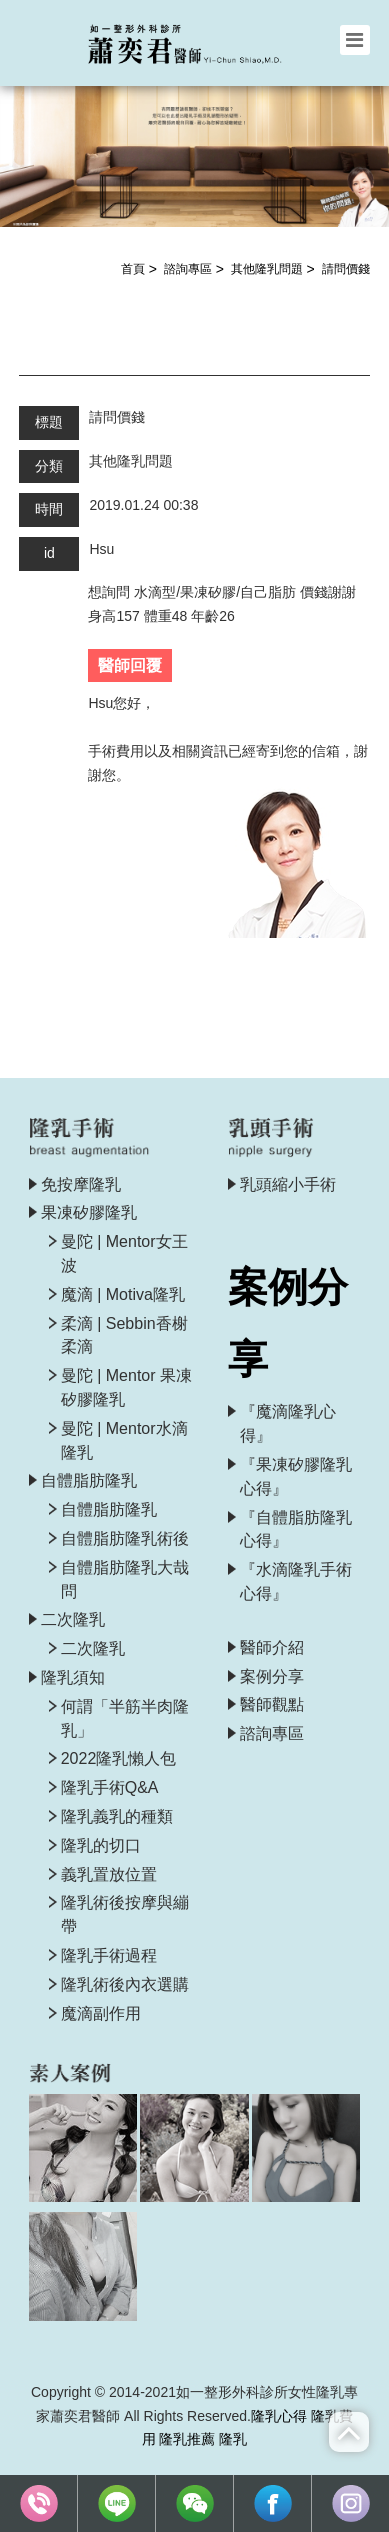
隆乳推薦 (187, 2439)
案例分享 (272, 1676)
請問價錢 (346, 269)
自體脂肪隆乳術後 (125, 1538)
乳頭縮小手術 (288, 1184)
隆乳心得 (279, 2416)
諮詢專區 (188, 269)
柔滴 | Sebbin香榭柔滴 (124, 1335)
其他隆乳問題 (267, 269)
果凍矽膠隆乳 (89, 1212)
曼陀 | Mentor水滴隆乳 (124, 1440)
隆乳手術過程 (109, 1955)
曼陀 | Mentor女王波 (124, 1253)
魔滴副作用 (101, 2013)
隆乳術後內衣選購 (125, 1984)
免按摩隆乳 (81, 1184)
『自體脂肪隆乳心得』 (296, 1529)
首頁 (133, 269)
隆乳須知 (73, 1677)
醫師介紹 (272, 1647)
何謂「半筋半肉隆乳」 (125, 1718)
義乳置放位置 (109, 1874)
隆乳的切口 (101, 1845)
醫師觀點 (272, 1704)
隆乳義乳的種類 (117, 1816)
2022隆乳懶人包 (119, 1758)
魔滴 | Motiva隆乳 (123, 1294)
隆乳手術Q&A (110, 1787)
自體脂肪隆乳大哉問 (125, 1579)
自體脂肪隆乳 (89, 1480)
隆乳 (233, 2439)
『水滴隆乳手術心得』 (296, 1581)
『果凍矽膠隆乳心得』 (296, 1476)
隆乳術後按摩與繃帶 (125, 1914)
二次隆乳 (73, 1619)
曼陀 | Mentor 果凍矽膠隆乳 (126, 1387)
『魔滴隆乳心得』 (288, 1423)
